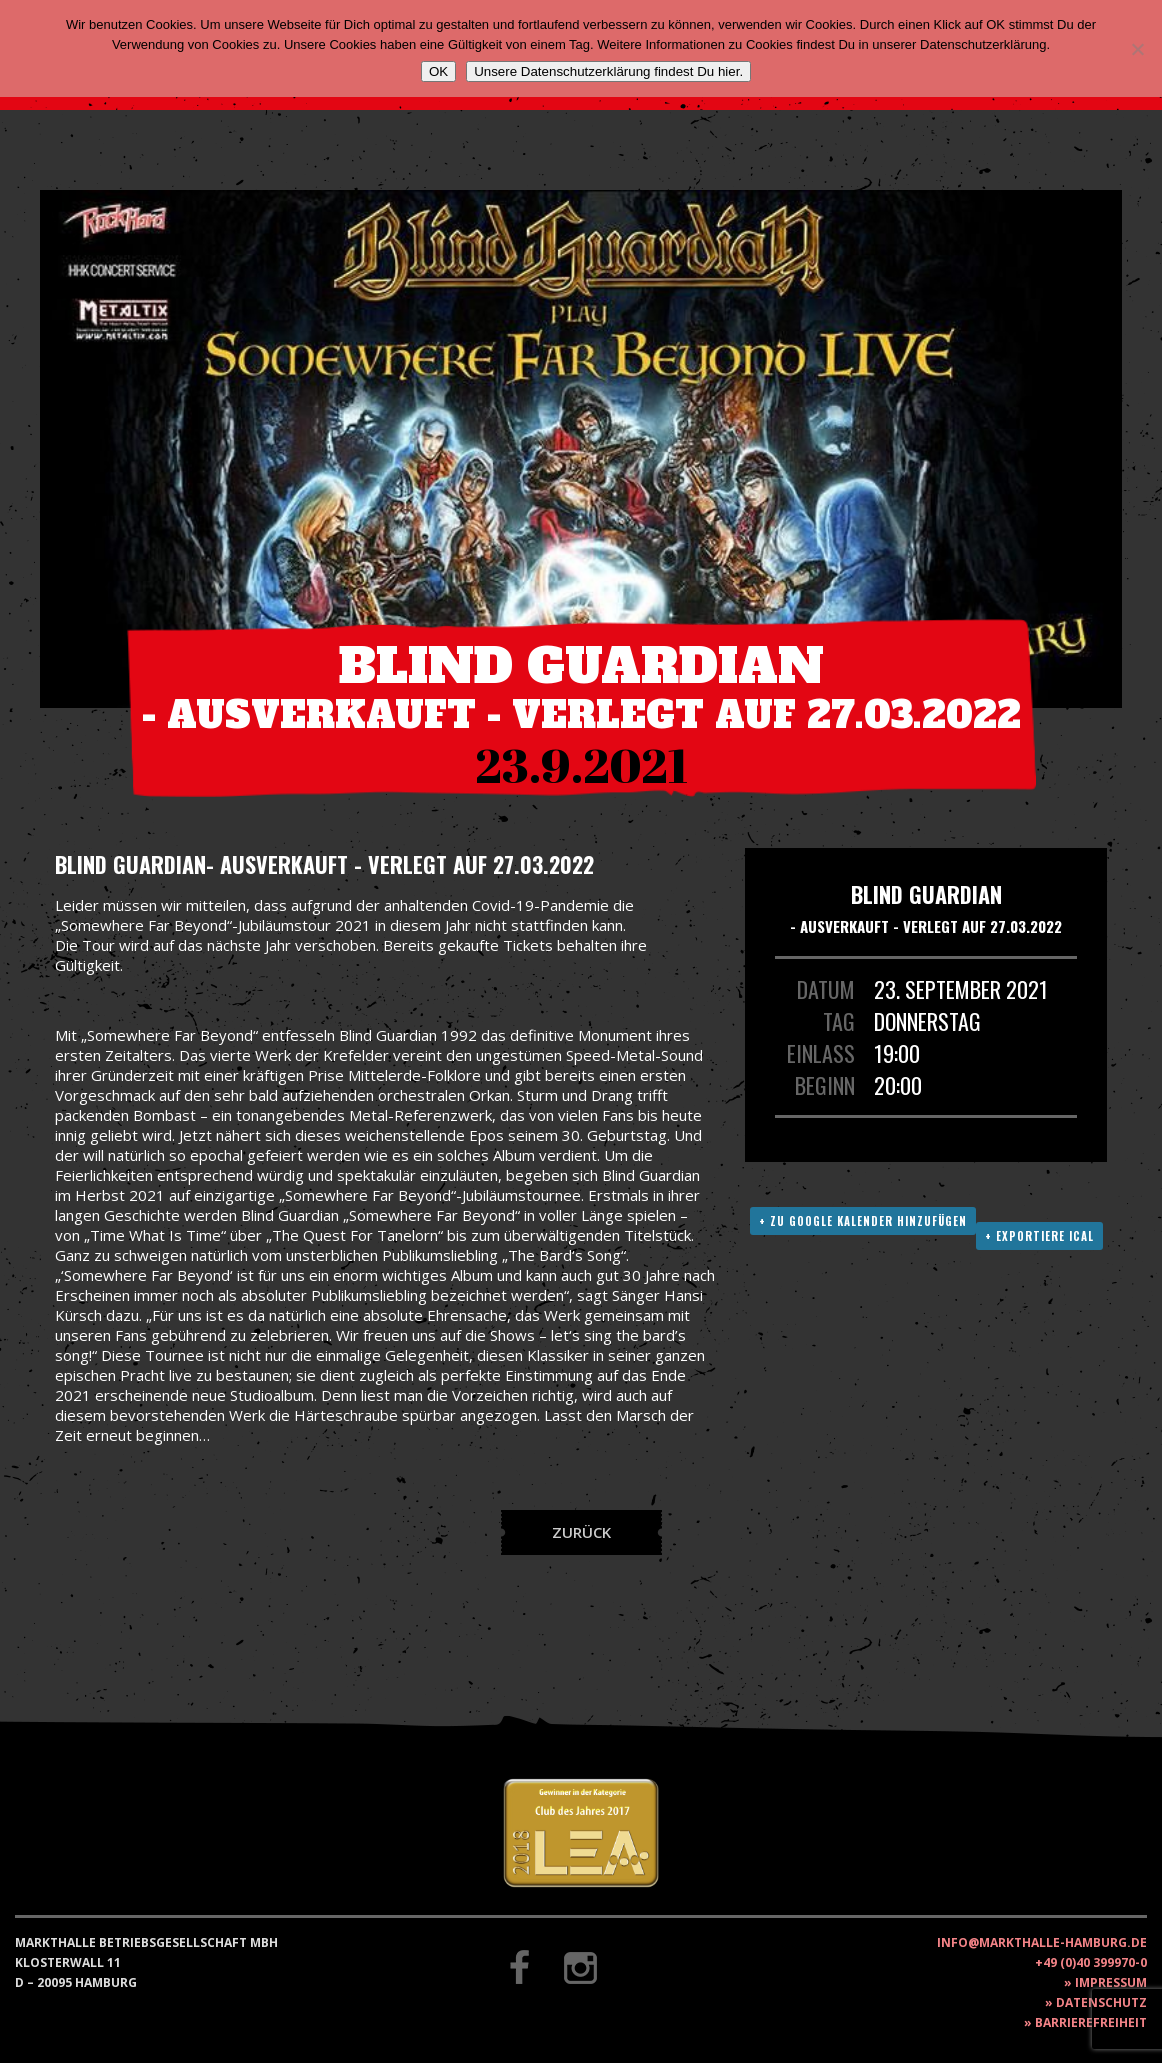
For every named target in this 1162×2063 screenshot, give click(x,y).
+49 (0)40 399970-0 (1091, 1962)
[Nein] (1137, 49)
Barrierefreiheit (1091, 2022)
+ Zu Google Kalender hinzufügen (863, 1221)
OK (438, 71)
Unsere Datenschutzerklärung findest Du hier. (608, 71)
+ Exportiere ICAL (1039, 1236)
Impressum (1111, 1982)
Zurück (581, 1532)
